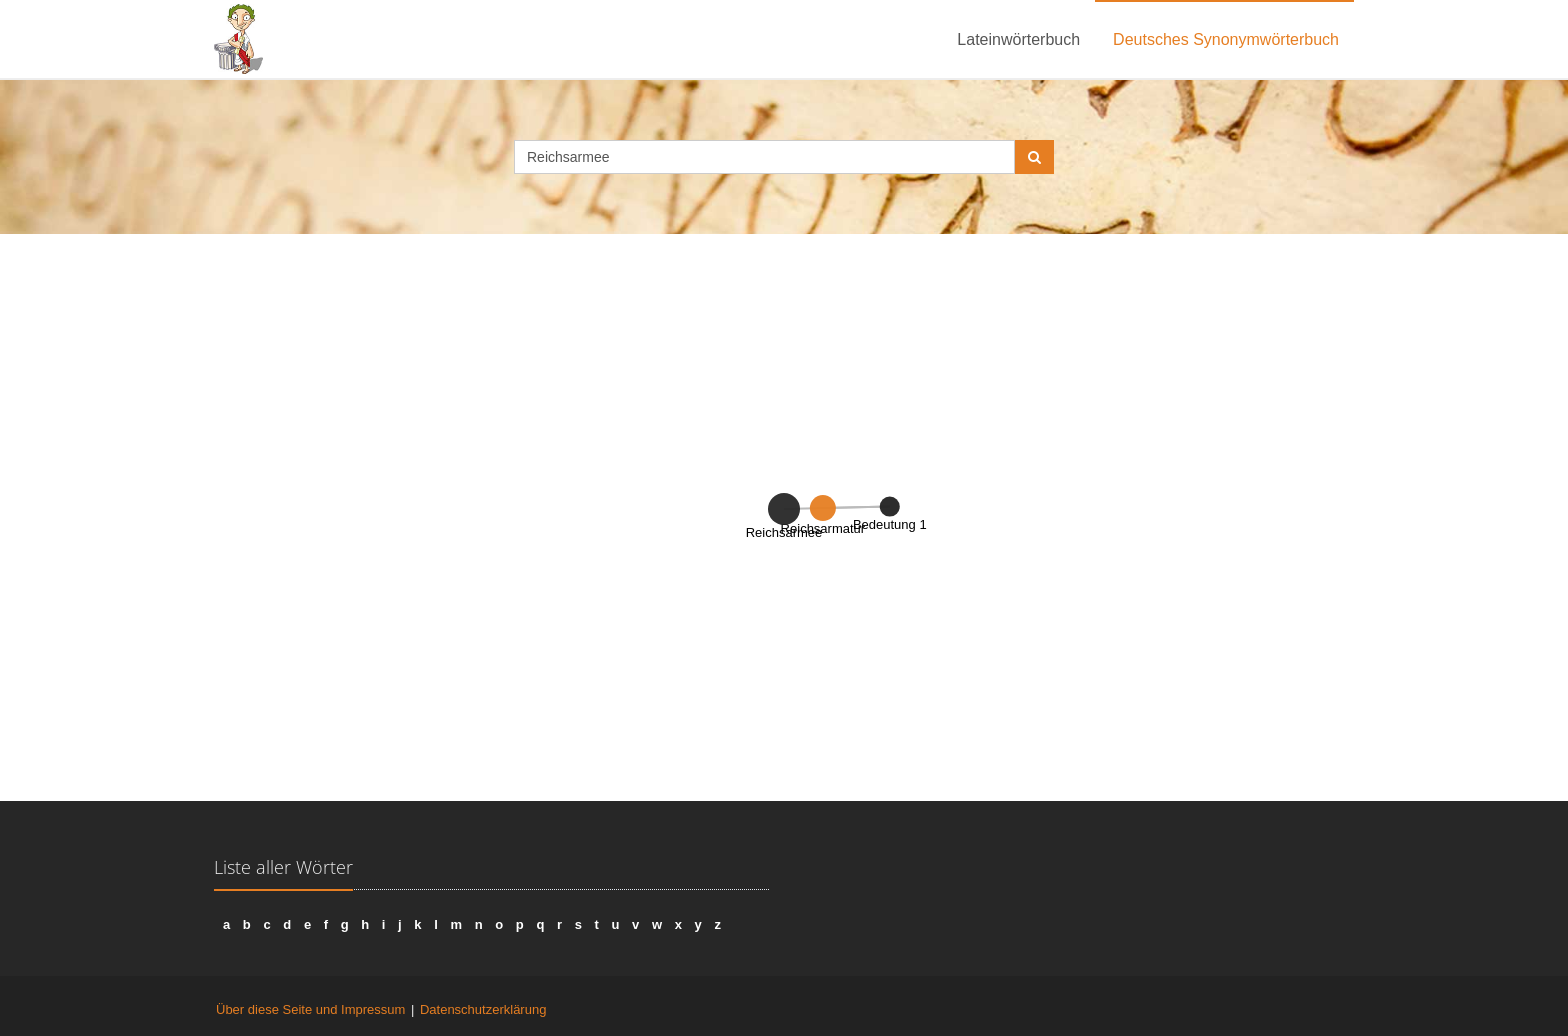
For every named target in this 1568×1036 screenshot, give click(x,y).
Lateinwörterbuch (1018, 39)
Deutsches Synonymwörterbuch (1226, 39)
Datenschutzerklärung (483, 1009)
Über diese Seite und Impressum (310, 1009)
